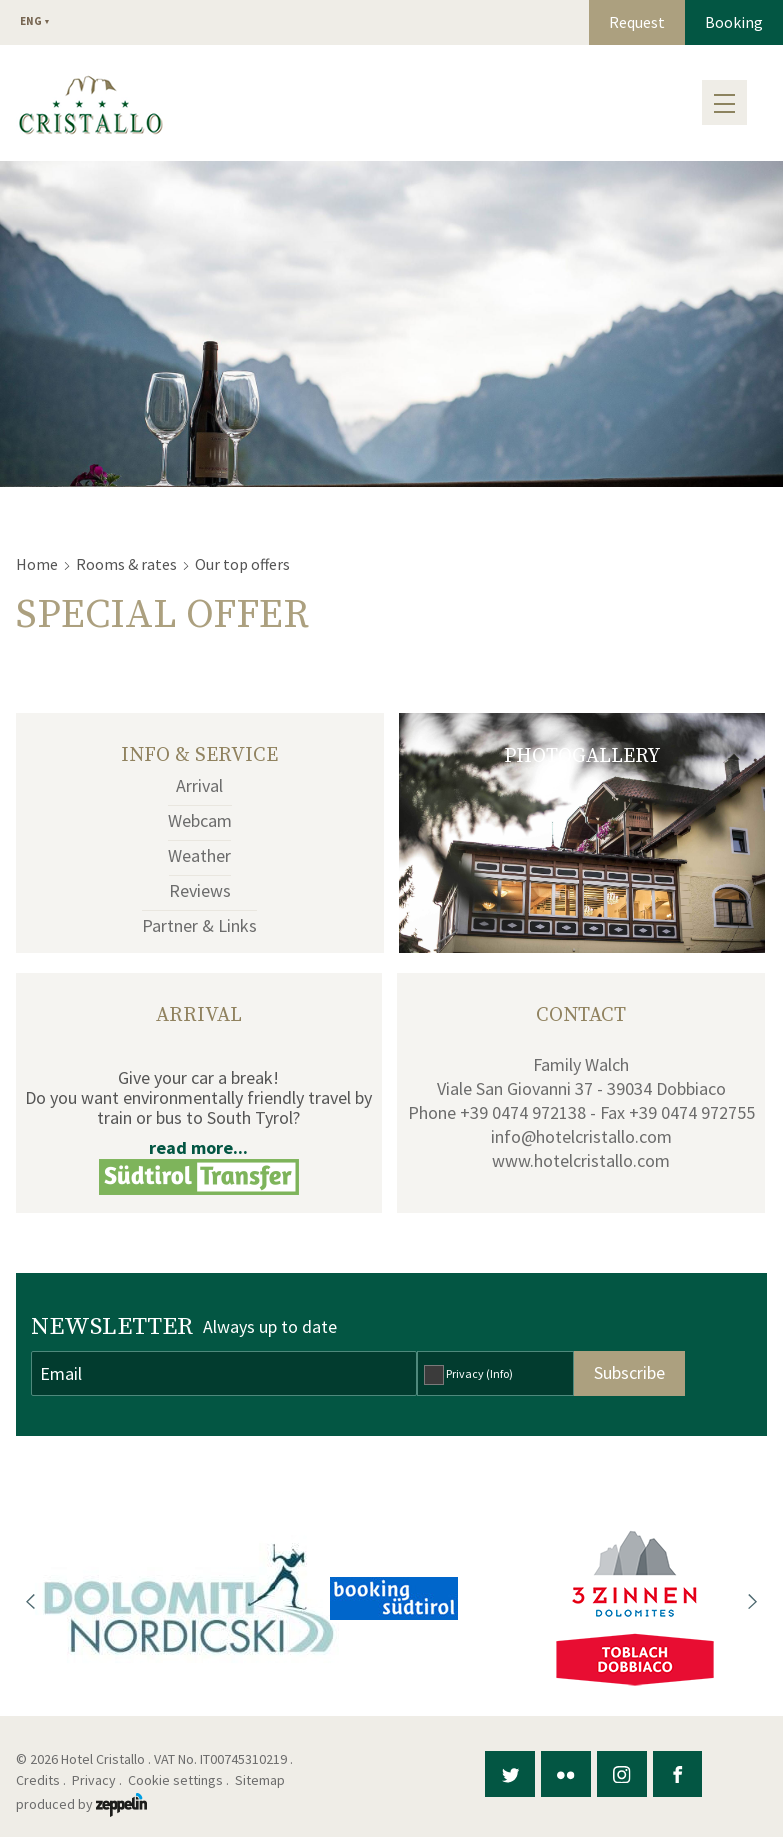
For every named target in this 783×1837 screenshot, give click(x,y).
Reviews (200, 890)
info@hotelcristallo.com (581, 1136)
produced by (81, 1804)
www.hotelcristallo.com (581, 1160)
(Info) (499, 1373)
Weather (199, 855)
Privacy (479, 1373)
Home (37, 564)
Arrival (199, 785)
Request (637, 22)
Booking (734, 22)
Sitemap (263, 1780)
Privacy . (98, 1780)
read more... (198, 1147)
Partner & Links (199, 925)
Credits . (42, 1780)
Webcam (200, 820)
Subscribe (629, 1372)
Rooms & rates (126, 564)
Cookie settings (175, 1780)
